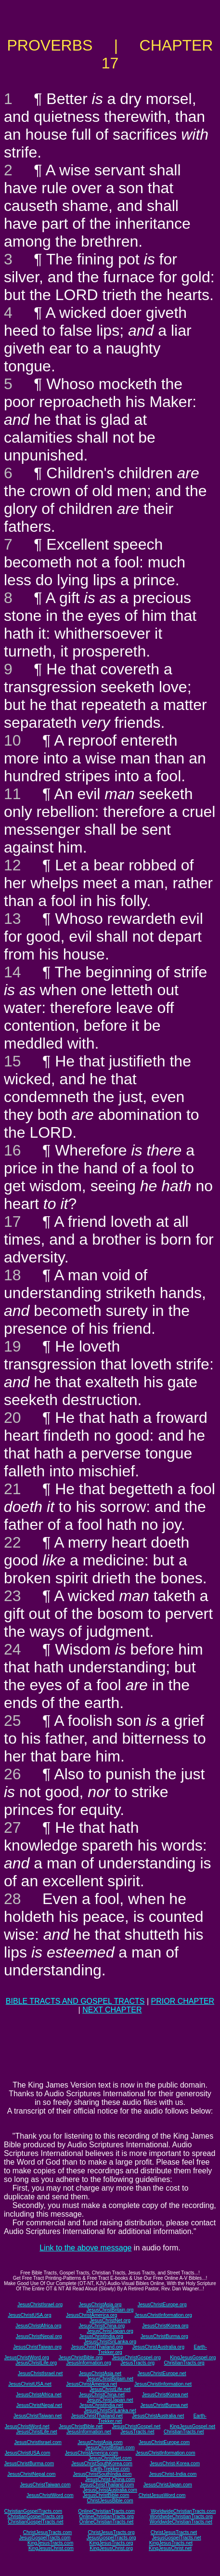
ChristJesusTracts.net (174, 2532)
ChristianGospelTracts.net (35, 2521)
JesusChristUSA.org (29, 2315)
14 (12, 972)
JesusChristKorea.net (165, 2394)
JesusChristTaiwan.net (37, 2415)
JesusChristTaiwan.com (45, 2484)
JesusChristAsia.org (99, 2304)
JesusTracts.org (137, 2363)
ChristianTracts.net (184, 2431)
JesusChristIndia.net (101, 2405)
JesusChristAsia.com (100, 2442)
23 (12, 1595)
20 (12, 1417)
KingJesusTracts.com (50, 2543)
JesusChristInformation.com (165, 2453)
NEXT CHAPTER (112, 2010)
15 (12, 1061)
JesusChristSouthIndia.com (102, 2474)
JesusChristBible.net (81, 2426)
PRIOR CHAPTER (183, 2001)
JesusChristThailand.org (97, 2347)
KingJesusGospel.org (193, 2357)
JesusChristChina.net (102, 2394)
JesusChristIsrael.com (38, 2442)
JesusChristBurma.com (29, 2463)
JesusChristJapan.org (110, 2331)
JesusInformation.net (88, 2431)
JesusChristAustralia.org (158, 2347)
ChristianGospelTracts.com (33, 2511)
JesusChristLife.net (110, 2389)
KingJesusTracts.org (111, 2543)
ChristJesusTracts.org (111, 2532)
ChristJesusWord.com (162, 2495)
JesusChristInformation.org (163, 2315)
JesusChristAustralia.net (158, 2415)
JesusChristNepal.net (39, 2405)
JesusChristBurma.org (164, 2336)
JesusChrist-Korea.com (175, 2463)
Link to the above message (85, 2248)
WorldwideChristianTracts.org (181, 2516)
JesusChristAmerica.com (91, 2453)
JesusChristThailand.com (107, 2484)
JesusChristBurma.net (164, 2405)
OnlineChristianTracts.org (106, 2516)
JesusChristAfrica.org (38, 2325)
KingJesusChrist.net (170, 2548)
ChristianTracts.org (184, 2363)
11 (12, 793)
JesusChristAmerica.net (91, 2384)
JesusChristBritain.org (110, 2310)
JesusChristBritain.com (109, 2447)
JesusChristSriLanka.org (110, 2341)
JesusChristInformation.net (163, 2384)
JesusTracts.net (137, 2431)
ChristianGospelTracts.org (35, 2516)
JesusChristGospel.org (136, 2357)
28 (12, 1898)
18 (12, 1275)
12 (12, 865)
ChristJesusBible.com (110, 2500)
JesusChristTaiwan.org (37, 2347)
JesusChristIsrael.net (40, 2373)
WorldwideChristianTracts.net (181, 2521)
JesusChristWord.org (26, 2357)
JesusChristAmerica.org (91, 2315)
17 (12, 1221)
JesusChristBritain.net (110, 2378)
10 (12, 740)
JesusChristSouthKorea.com (101, 2463)
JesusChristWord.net (27, 2426)
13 (12, 918)
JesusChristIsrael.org (40, 2304)
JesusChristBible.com (106, 2495)
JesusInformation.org (88, 2363)
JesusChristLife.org (36, 2363)
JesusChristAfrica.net (38, 2394)
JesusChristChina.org (101, 2325)
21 (12, 1489)
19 (12, 1346)
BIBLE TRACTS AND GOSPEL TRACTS (75, 2001)
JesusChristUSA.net (29, 2384)
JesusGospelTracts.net (176, 2537)
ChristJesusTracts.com (47, 2532)
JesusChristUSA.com (27, 2453)
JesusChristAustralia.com (110, 2490)
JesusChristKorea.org (165, 2325)
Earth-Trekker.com (110, 2468)
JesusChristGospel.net (136, 2426)
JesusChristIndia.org (101, 2336)
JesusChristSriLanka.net (110, 2410)
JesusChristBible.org (80, 2357)
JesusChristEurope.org (162, 2304)
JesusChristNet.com (110, 2458)
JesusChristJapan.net (110, 2400)
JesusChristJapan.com (167, 2484)
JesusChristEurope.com (164, 2442)
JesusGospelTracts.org (111, 2537)
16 (12, 1150)
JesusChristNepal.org (39, 2336)
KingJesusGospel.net (193, 2426)
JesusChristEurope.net (161, 2373)
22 (12, 1542)
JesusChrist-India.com (172, 2474)
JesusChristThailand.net (97, 2415)
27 (12, 1827)
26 (12, 1774)
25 (12, 1720)
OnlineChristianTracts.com (106, 2511)
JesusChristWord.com (50, 2495)
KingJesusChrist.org (111, 2548)
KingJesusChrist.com (51, 2548)
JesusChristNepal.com (31, 2474)
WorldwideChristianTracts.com (183, 2511)
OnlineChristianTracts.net (106, 2521)
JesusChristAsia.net (100, 2373)
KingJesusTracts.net (171, 2543)
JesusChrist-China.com (110, 2479)
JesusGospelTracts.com (45, 2537)
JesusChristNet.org (110, 2320)
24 (12, 1649)
